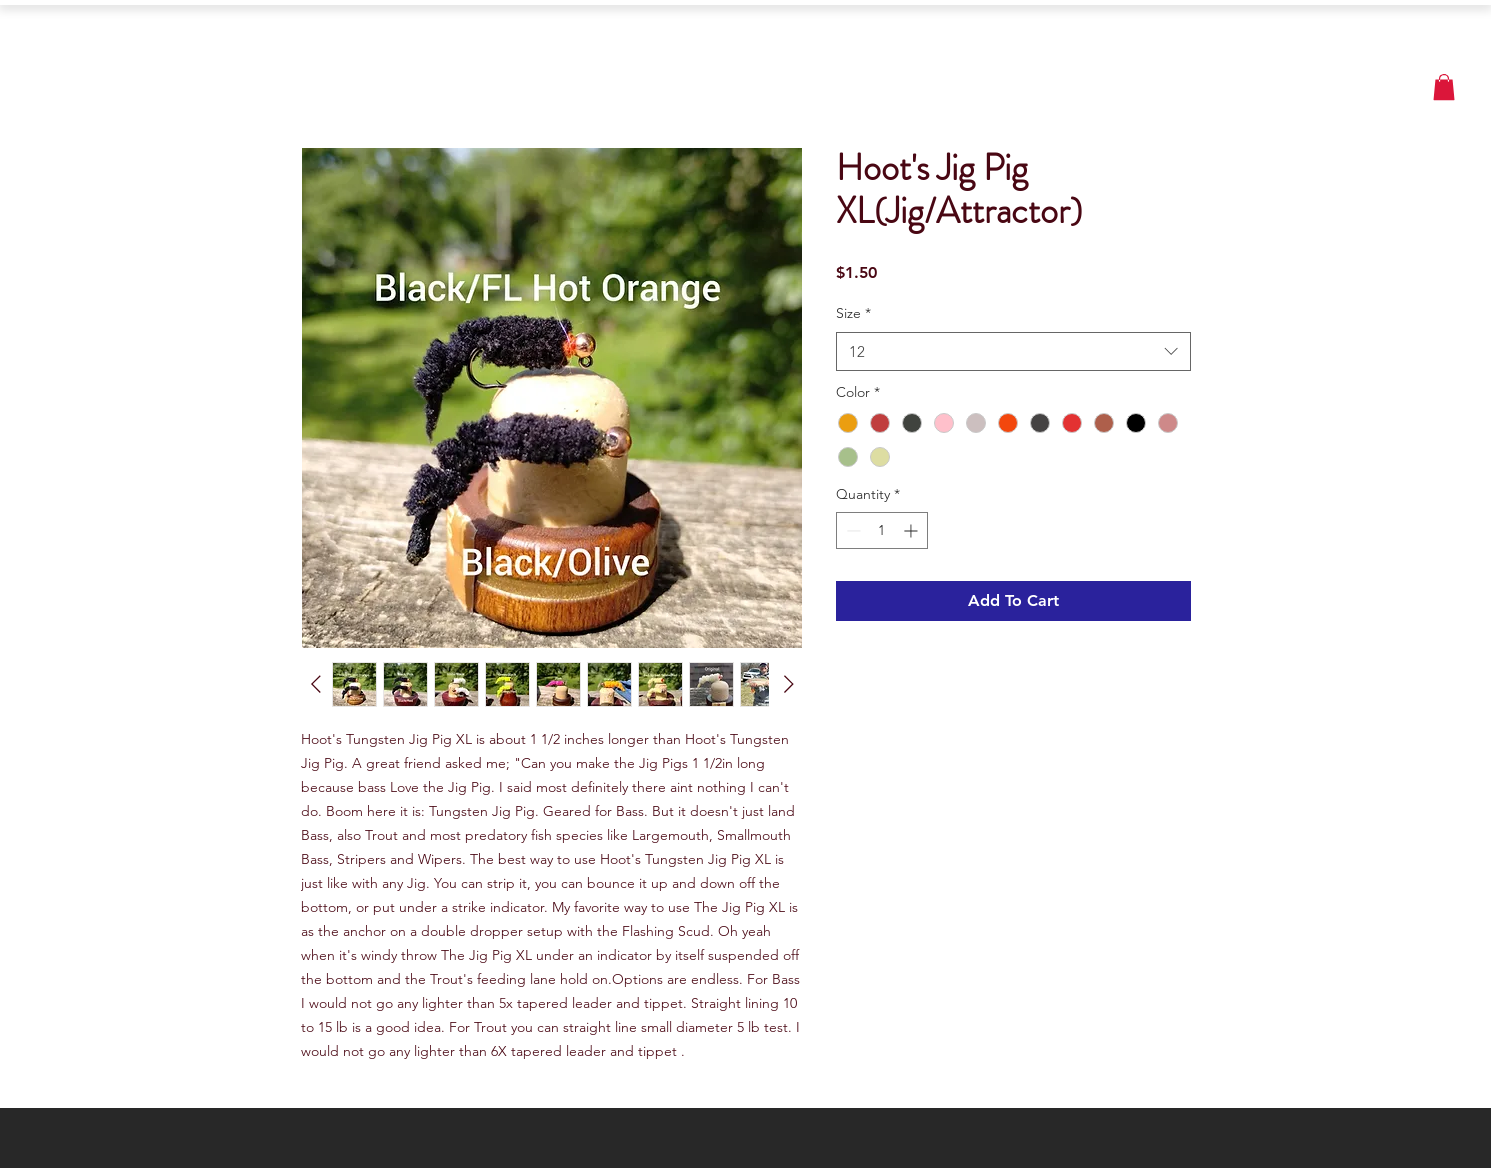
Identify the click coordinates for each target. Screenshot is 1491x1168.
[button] (1444, 87)
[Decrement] (851, 530)
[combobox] (1013, 351)
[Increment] (912, 530)
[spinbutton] (882, 530)
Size (853, 313)
